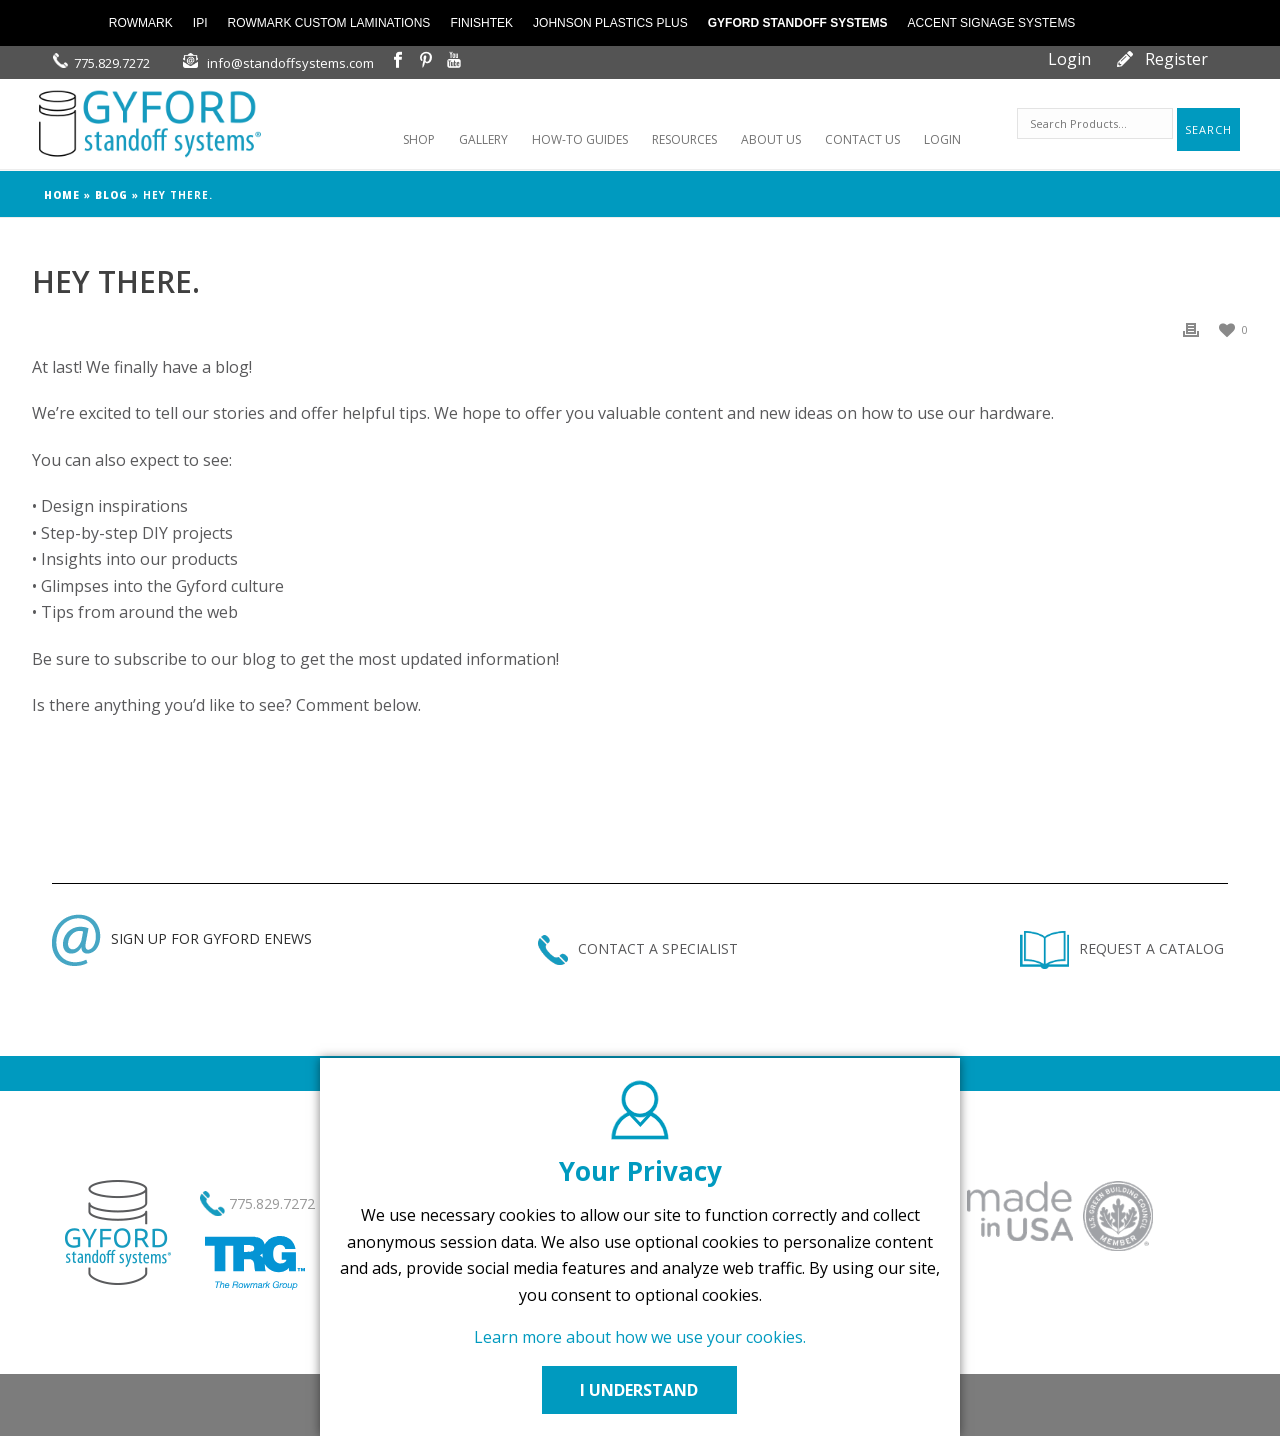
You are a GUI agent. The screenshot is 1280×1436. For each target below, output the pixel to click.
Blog (111, 195)
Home (62, 195)
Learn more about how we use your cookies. (640, 1337)
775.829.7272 (112, 63)
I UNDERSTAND (640, 1390)
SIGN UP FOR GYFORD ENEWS (182, 938)
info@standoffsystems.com (290, 63)
